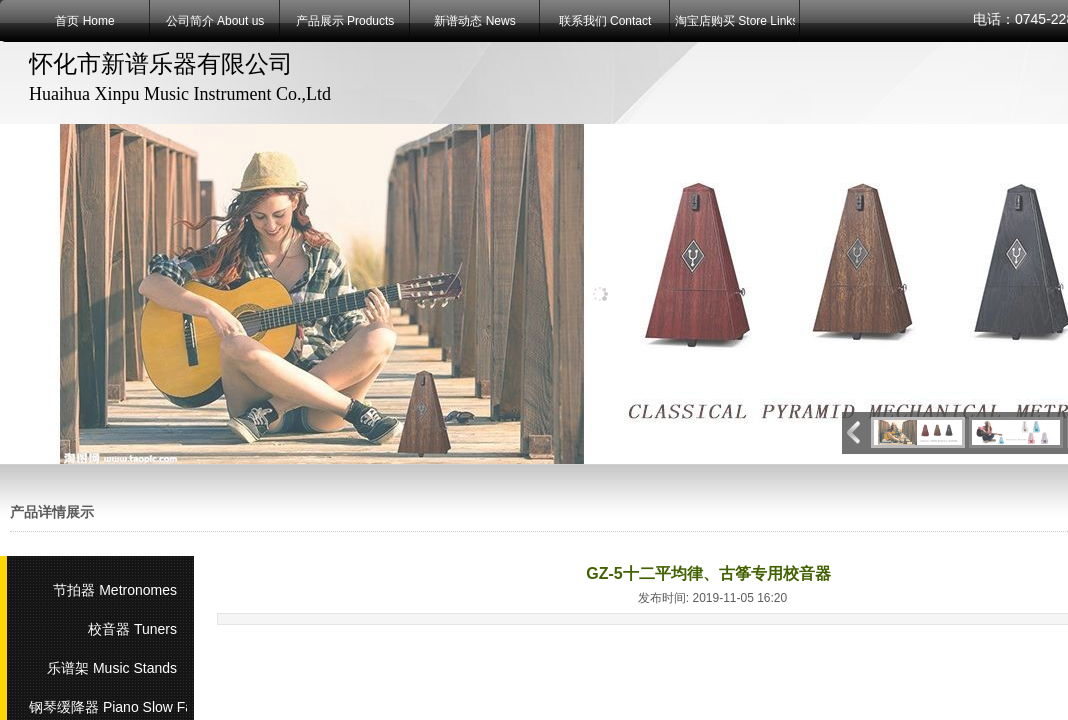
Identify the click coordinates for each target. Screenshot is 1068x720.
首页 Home (84, 21)
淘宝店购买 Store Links (735, 21)
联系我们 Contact (605, 21)
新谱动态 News (474, 21)
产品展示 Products (345, 21)
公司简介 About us (215, 21)
